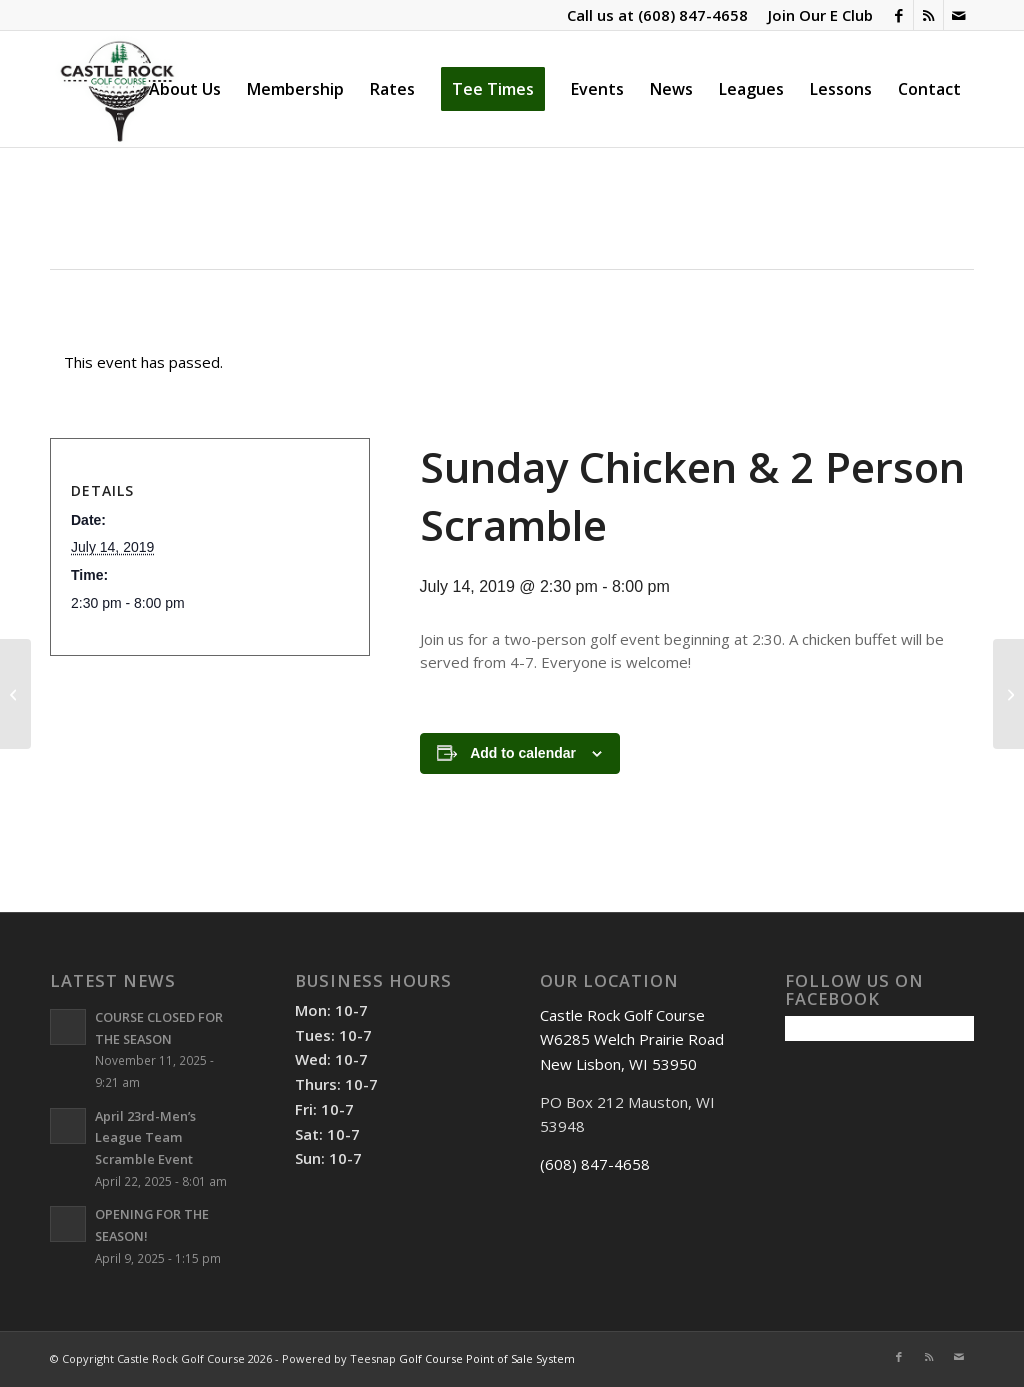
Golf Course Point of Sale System (487, 1358)
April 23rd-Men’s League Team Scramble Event (145, 1137)
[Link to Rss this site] (928, 15)
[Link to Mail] (959, 15)
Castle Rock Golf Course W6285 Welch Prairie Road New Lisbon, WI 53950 (632, 1040)
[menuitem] (815, 15)
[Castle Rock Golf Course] (117, 89)
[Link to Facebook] (898, 15)
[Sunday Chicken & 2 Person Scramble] (15, 694)
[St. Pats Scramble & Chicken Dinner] (1008, 694)
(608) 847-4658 (693, 15)
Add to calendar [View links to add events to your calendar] (523, 753)
